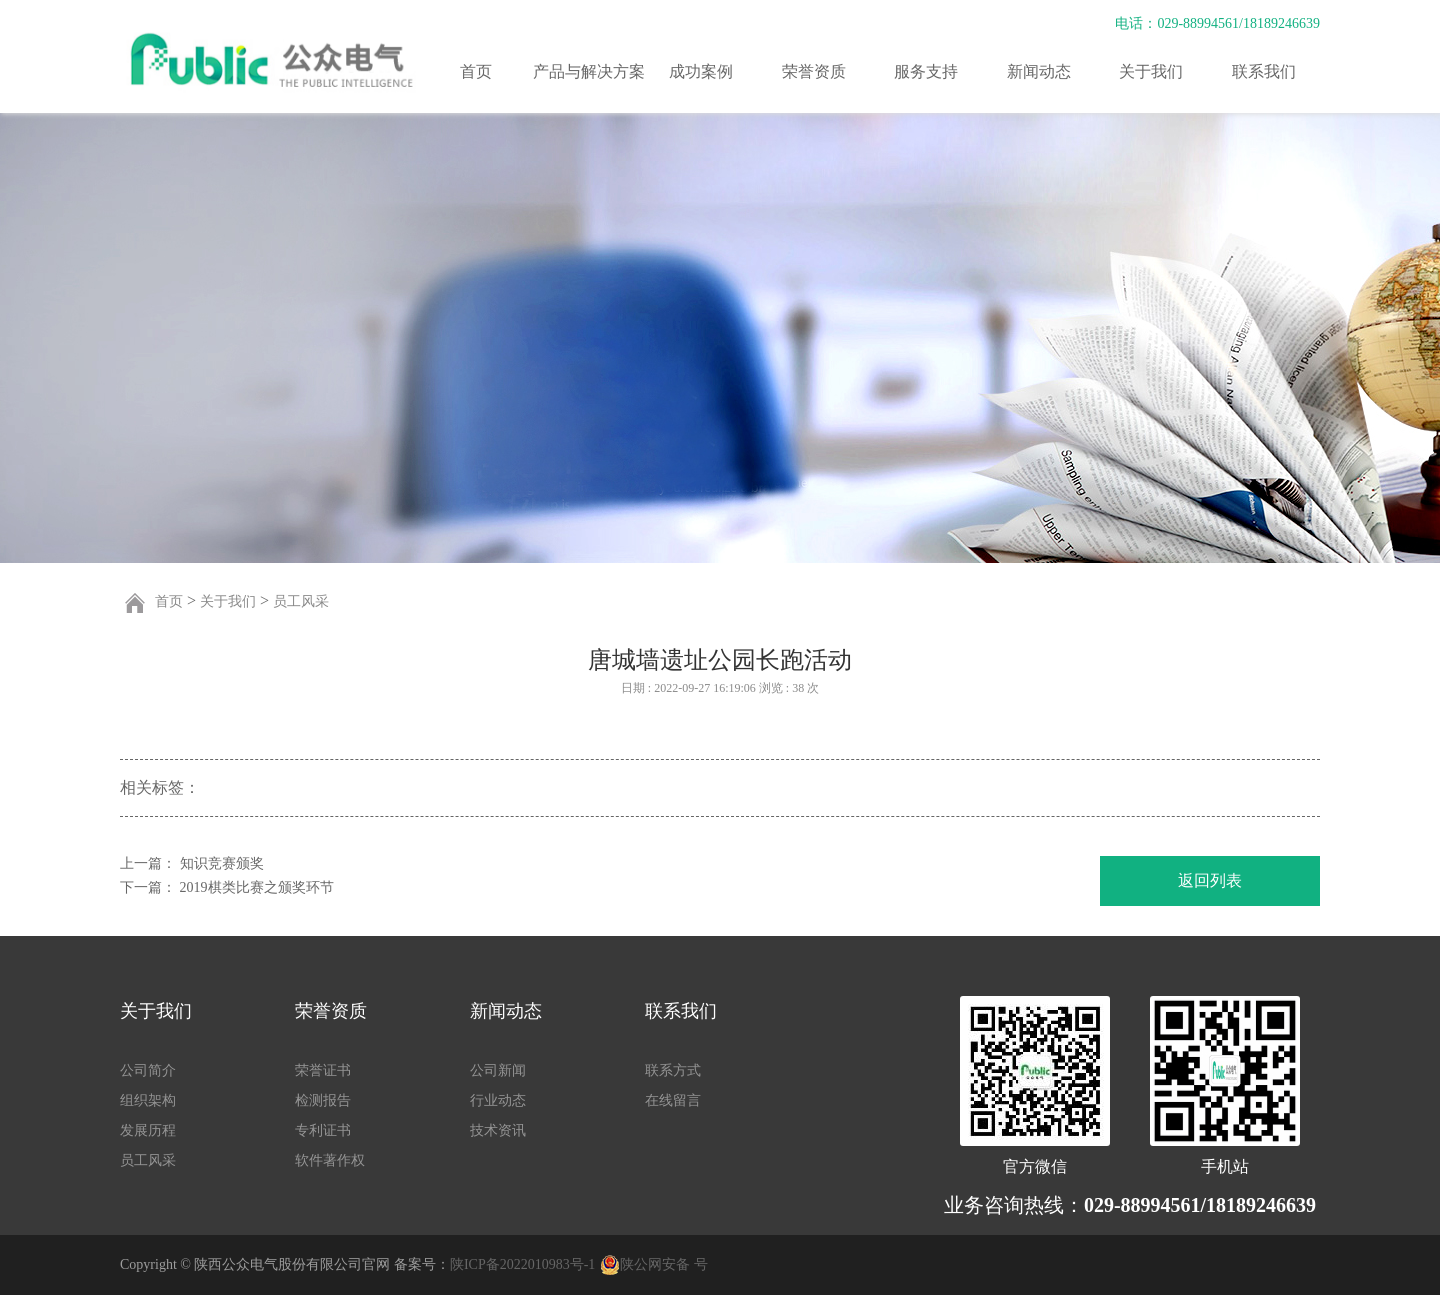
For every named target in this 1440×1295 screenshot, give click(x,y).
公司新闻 (498, 1070)
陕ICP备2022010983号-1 (522, 1264)
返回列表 (1210, 880)
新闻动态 (1039, 71)
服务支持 (926, 71)
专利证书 (323, 1130)
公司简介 (148, 1070)
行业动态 (498, 1100)
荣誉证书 (323, 1070)
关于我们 (1151, 71)
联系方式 (673, 1070)
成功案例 (701, 71)
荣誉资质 (814, 71)
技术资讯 (498, 1130)
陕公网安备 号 (664, 1264)
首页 (476, 71)
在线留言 (673, 1100)
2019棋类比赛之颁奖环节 (257, 887)
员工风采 (301, 601)
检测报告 (323, 1100)
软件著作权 (330, 1160)
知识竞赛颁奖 (222, 863)
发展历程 (148, 1130)
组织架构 (148, 1100)
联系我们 (1264, 71)
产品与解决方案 (589, 71)
